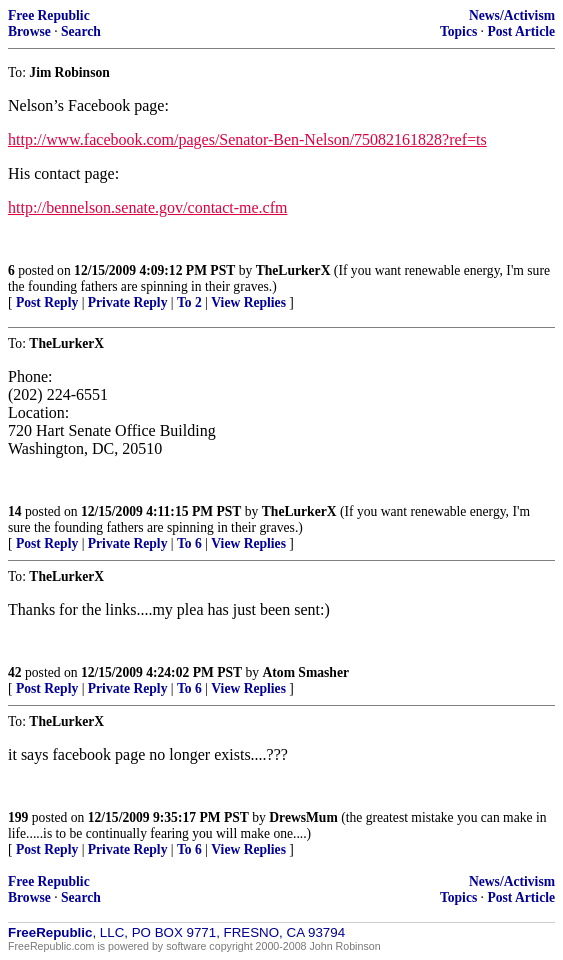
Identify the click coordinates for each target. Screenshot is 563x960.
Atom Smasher (306, 672)
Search (81, 31)
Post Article (521, 31)
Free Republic (49, 15)
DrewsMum (303, 817)
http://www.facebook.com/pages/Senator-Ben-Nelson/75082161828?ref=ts (247, 139)
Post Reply (47, 302)
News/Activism (512, 15)
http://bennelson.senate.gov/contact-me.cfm (147, 207)
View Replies (248, 302)
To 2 (189, 302)
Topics (458, 31)
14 (15, 511)
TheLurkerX (293, 270)
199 (18, 817)
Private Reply (128, 302)
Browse (29, 31)
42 (15, 672)
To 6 (189, 543)
